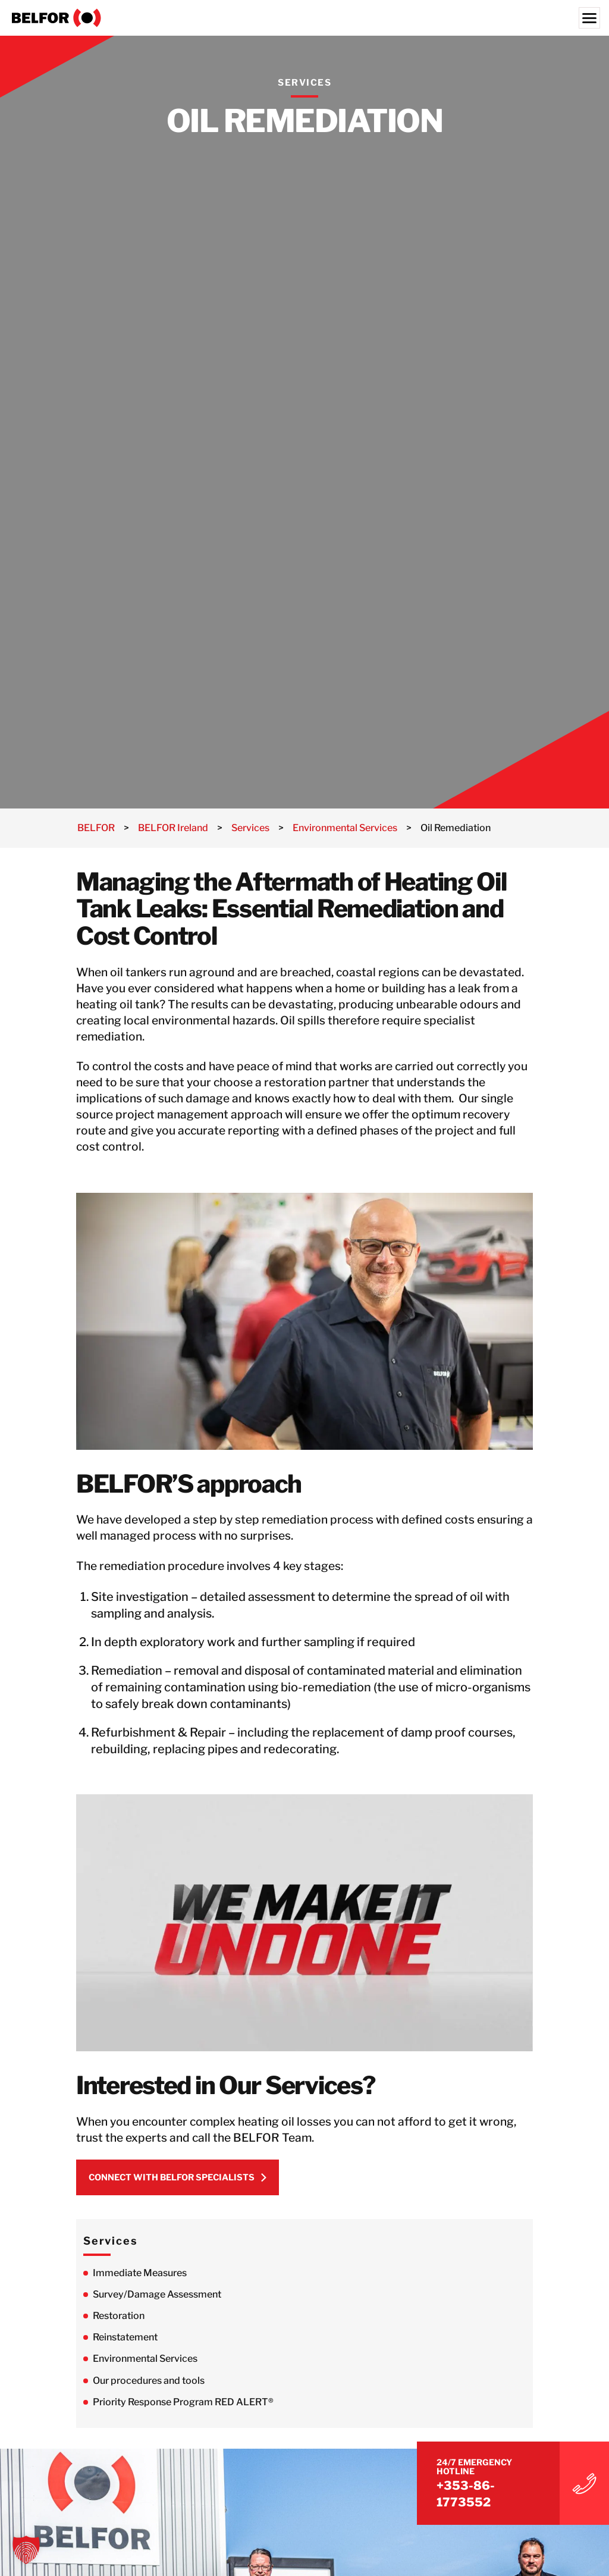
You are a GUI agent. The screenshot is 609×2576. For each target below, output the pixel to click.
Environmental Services (145, 2363)
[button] (26, 2550)
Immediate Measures (140, 2277)
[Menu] (589, 18)
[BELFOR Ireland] (304, 18)
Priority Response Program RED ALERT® (184, 2406)
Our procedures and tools (149, 2385)
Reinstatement (125, 2342)
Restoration (119, 2320)
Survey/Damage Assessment (157, 2299)
